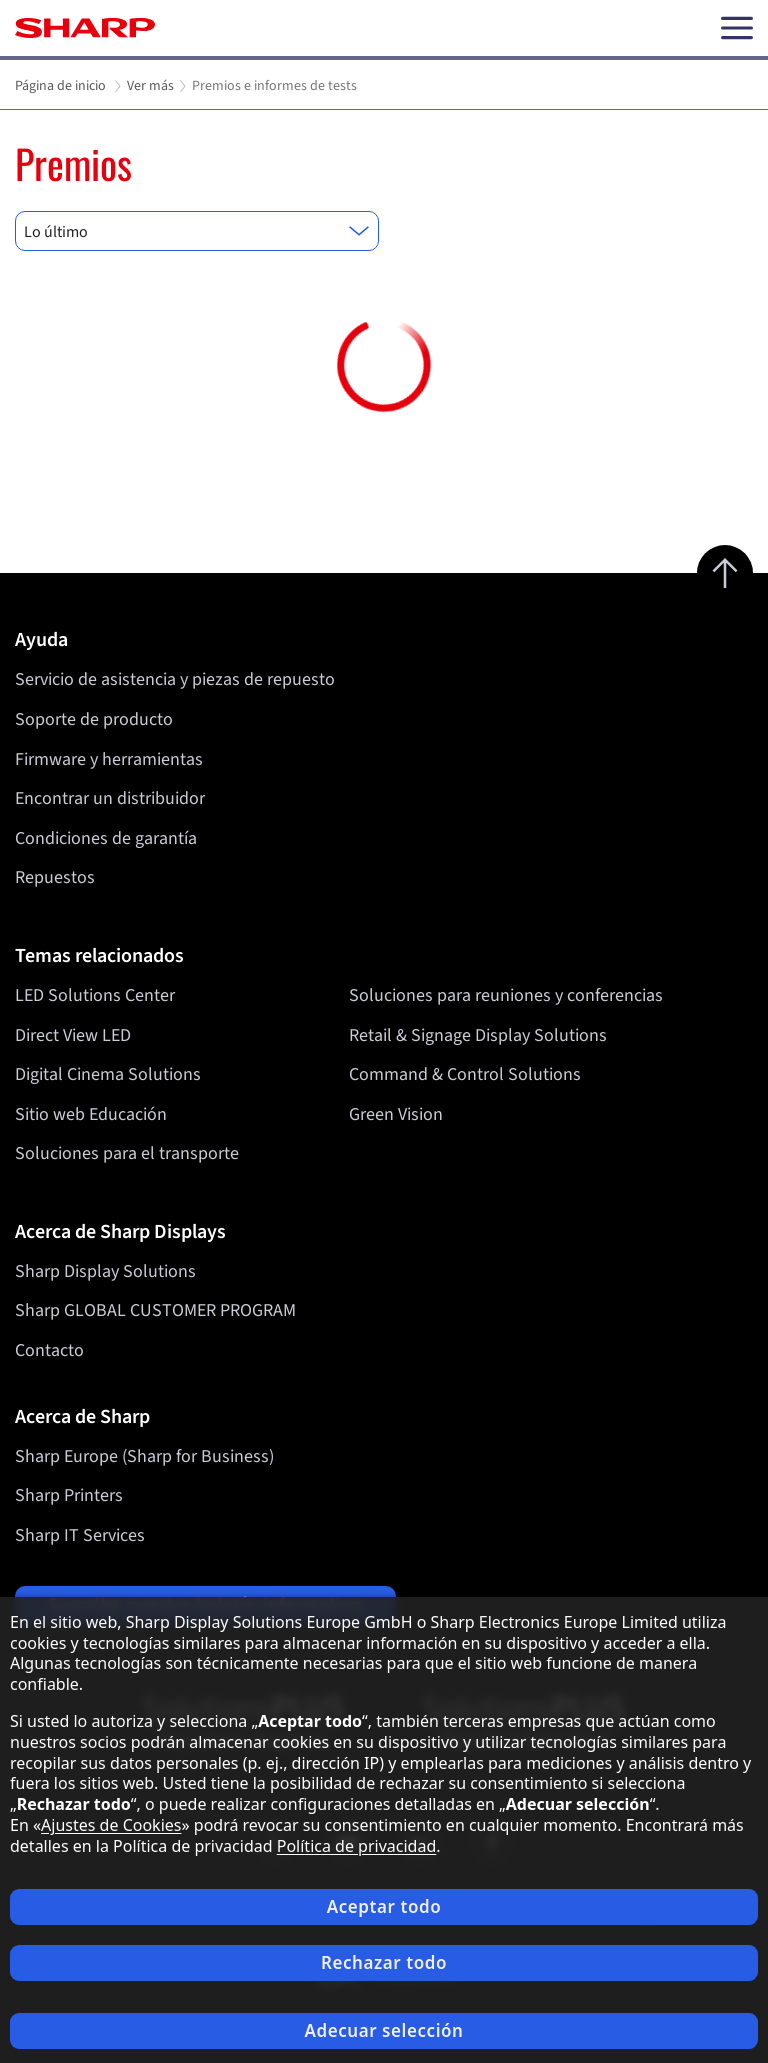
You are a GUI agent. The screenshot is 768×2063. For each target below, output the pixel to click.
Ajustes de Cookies (111, 1825)
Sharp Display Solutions (105, 1271)
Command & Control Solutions (465, 1074)
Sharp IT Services (80, 1535)
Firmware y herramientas (109, 759)
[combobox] (197, 231)
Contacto (49, 1350)
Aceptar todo (384, 1906)
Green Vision (396, 1114)
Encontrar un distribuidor (110, 798)
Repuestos (55, 877)
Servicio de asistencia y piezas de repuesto (175, 679)
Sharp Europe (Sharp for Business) (144, 1456)
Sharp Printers (69, 1495)
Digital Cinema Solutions (108, 1074)
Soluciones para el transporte (127, 1153)
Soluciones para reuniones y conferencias (506, 995)
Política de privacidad (357, 1846)
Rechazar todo (384, 1962)
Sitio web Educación (91, 1114)
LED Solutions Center (95, 995)
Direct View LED (73, 1035)
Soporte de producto (94, 719)
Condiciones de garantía (106, 838)
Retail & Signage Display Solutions (478, 1035)
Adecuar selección (383, 2030)
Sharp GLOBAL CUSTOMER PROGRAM (155, 1310)
